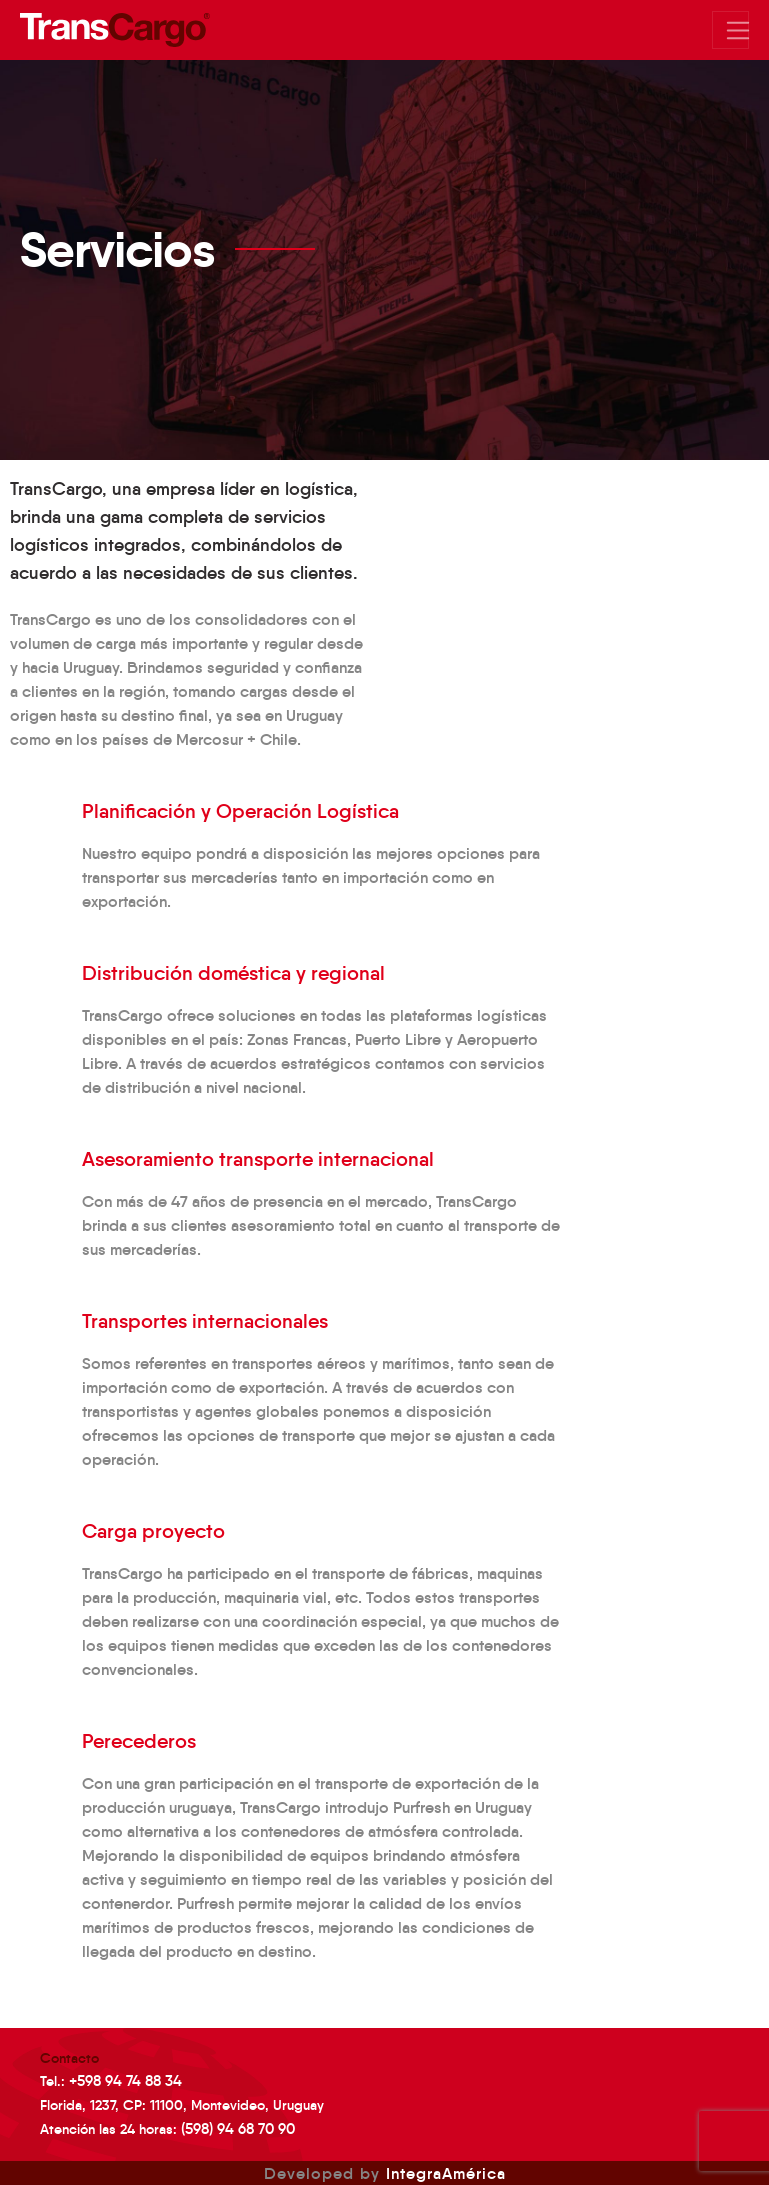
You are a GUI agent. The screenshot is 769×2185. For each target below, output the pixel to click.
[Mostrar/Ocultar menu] (731, 30)
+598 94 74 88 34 (125, 2080)
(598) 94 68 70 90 (238, 2128)
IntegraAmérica (446, 2173)
